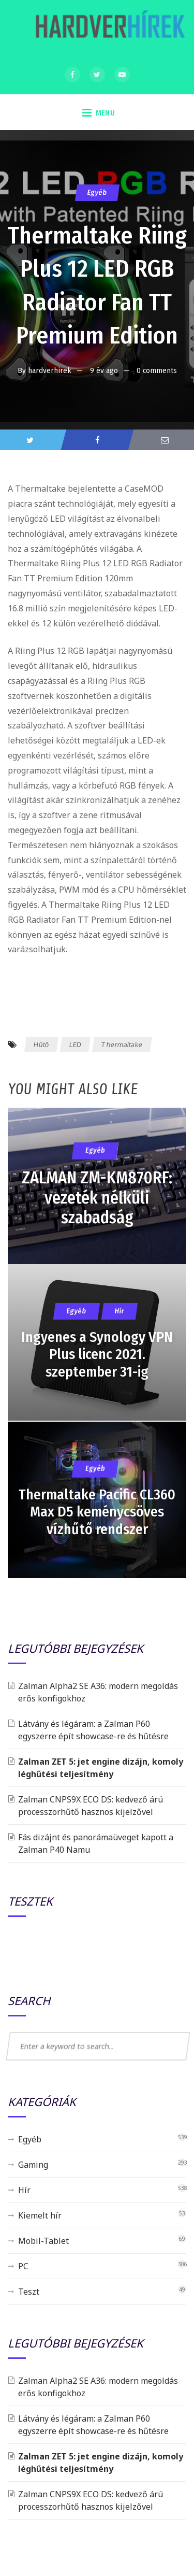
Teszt (28, 2291)
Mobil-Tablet (43, 2240)
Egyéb (96, 192)
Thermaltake (122, 1044)
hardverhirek (49, 370)
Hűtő (41, 1044)
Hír (24, 2190)
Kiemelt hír (40, 2215)
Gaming (33, 2164)
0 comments (157, 370)
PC (23, 2266)
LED (75, 1044)
